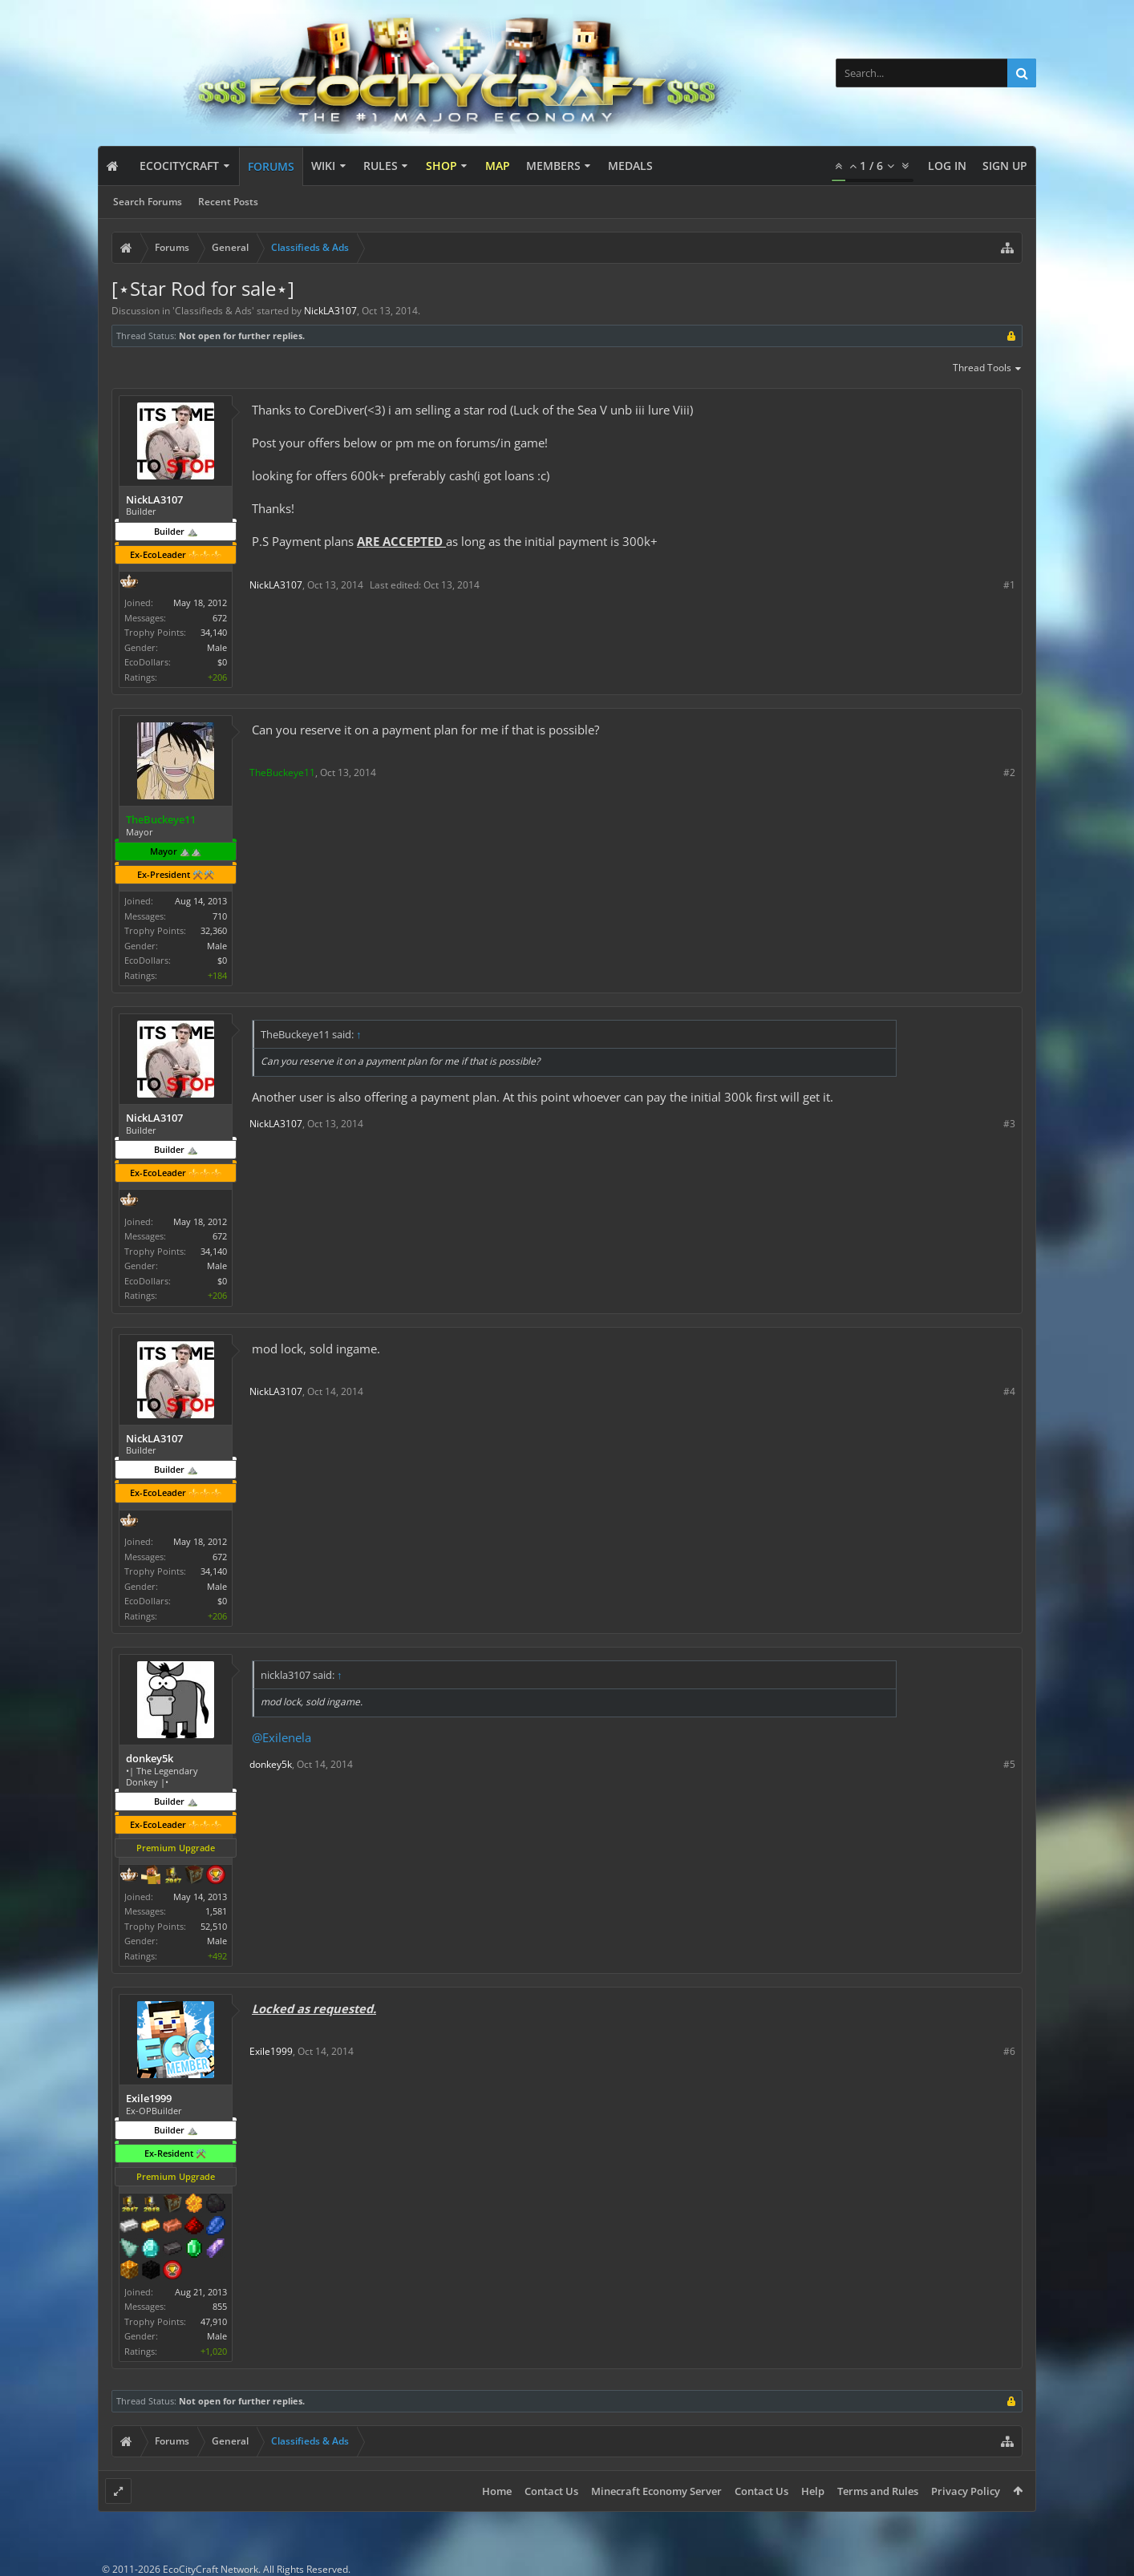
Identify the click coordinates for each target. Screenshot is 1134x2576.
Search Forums (147, 201)
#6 (1009, 2051)
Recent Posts (228, 201)
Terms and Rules (877, 2491)
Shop (441, 165)
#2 (1009, 772)
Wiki (323, 165)
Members (553, 165)
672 (220, 618)
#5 (1009, 1764)
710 (220, 916)
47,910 (213, 2321)
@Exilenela (281, 1737)
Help (812, 2491)
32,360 (213, 930)
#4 (1009, 1391)
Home (497, 2491)
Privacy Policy (965, 2491)
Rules (380, 165)
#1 (1009, 585)
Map (497, 165)
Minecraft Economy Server (656, 2491)
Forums (271, 166)
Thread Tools (988, 368)
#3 (1009, 1124)
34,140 (213, 632)
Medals (630, 165)
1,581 (216, 1911)
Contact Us (551, 2491)
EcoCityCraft (179, 165)
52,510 (213, 1926)
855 (220, 2306)
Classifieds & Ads (213, 310)
